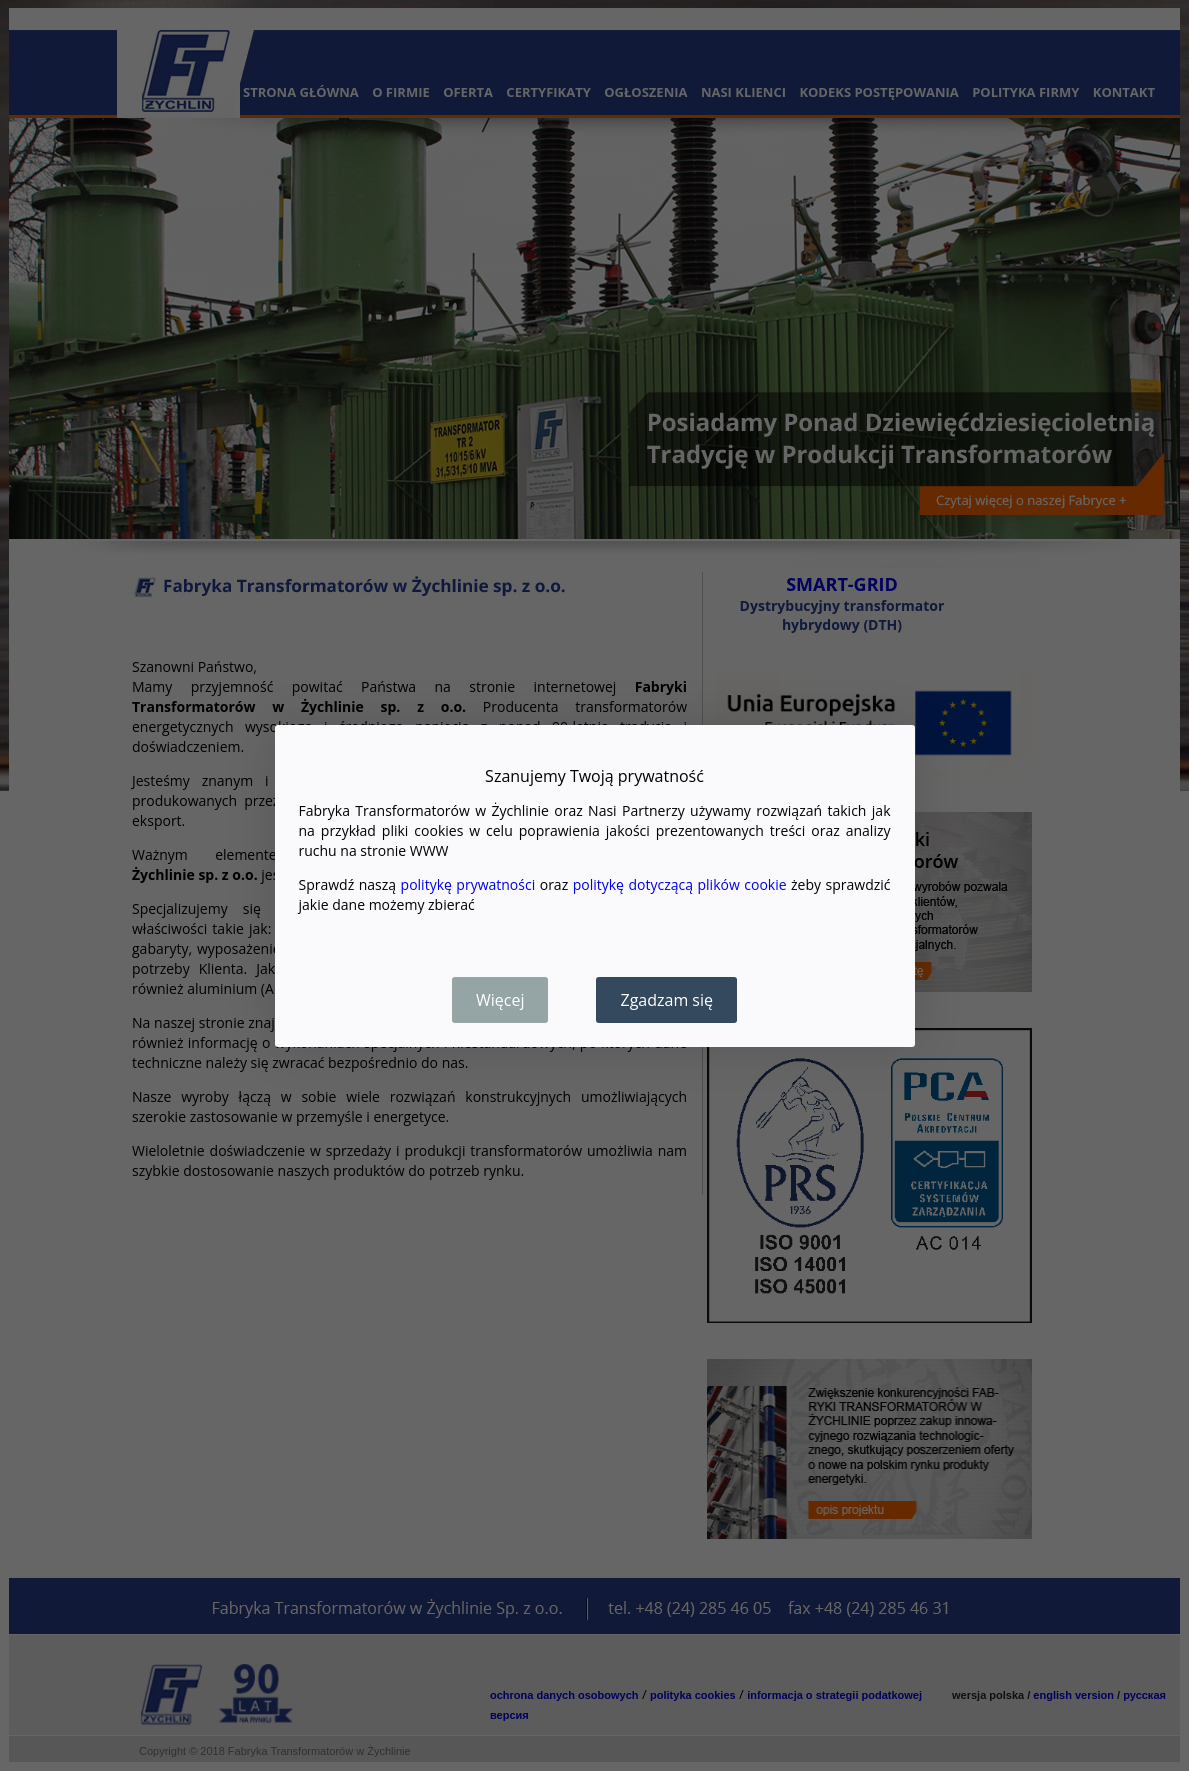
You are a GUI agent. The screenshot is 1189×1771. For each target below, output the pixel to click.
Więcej (500, 1000)
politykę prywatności (468, 884)
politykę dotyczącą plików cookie (680, 884)
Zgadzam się (666, 1000)
